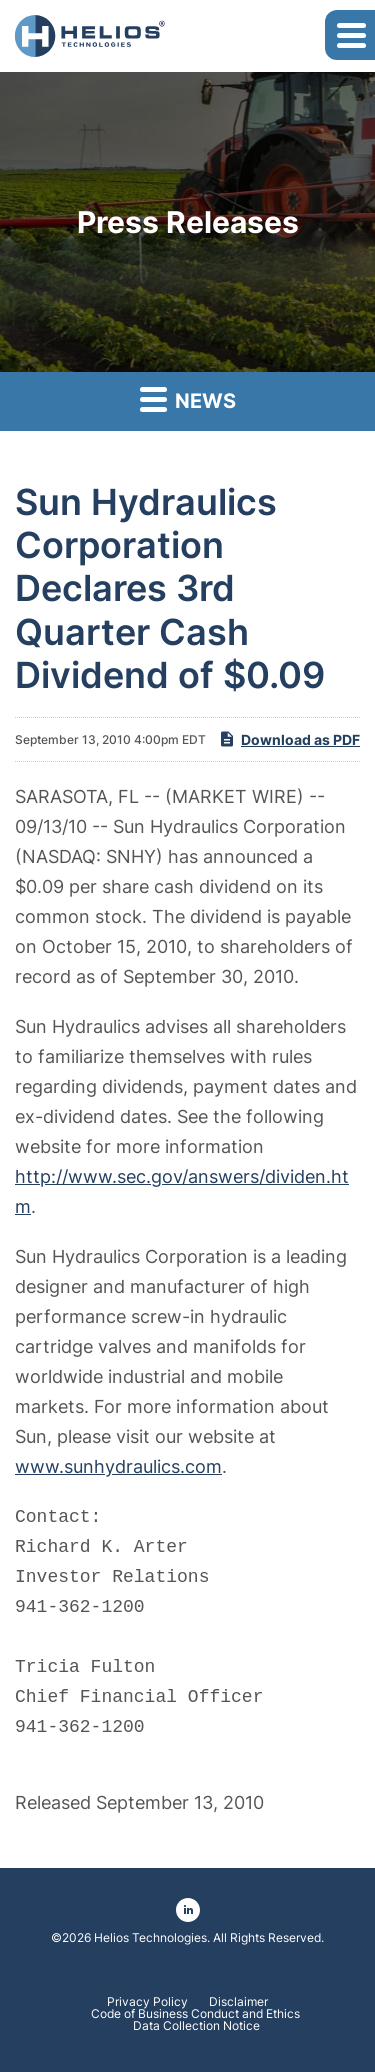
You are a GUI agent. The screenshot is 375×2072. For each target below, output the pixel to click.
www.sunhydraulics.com (118, 1466)
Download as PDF (289, 739)
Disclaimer (238, 2002)
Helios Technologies (150, 1937)
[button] (350, 35)
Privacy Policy (147, 2002)
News (188, 398)
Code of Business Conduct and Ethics (197, 2014)
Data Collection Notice (196, 2026)
